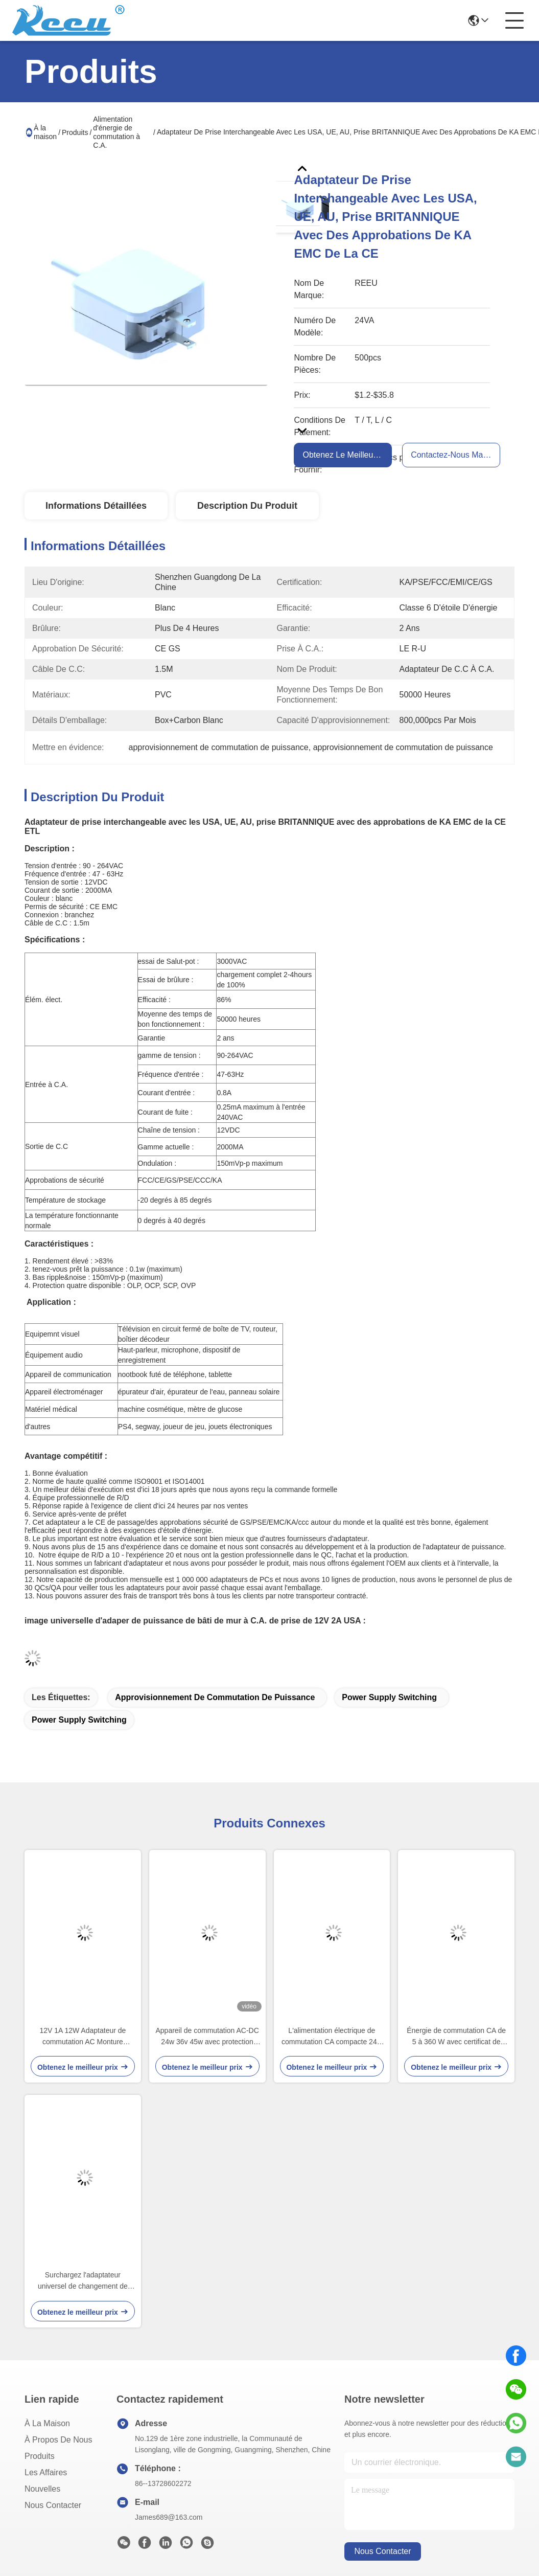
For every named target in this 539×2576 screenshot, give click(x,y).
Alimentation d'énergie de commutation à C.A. (116, 132)
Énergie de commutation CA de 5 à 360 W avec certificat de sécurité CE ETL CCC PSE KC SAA (456, 2036)
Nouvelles (42, 2488)
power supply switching (389, 1697)
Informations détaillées (96, 506)
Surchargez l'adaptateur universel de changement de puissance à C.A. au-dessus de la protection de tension (82, 2281)
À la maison (45, 132)
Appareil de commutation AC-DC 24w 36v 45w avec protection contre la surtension (207, 2036)
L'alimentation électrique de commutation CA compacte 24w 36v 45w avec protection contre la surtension (332, 2036)
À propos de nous (58, 2439)
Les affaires (46, 2472)
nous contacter (382, 2551)
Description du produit (247, 506)
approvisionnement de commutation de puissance (215, 1697)
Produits (75, 132)
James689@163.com (169, 2517)
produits (40, 2456)
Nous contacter (53, 2505)
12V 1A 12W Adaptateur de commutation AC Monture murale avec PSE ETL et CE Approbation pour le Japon (83, 2036)
